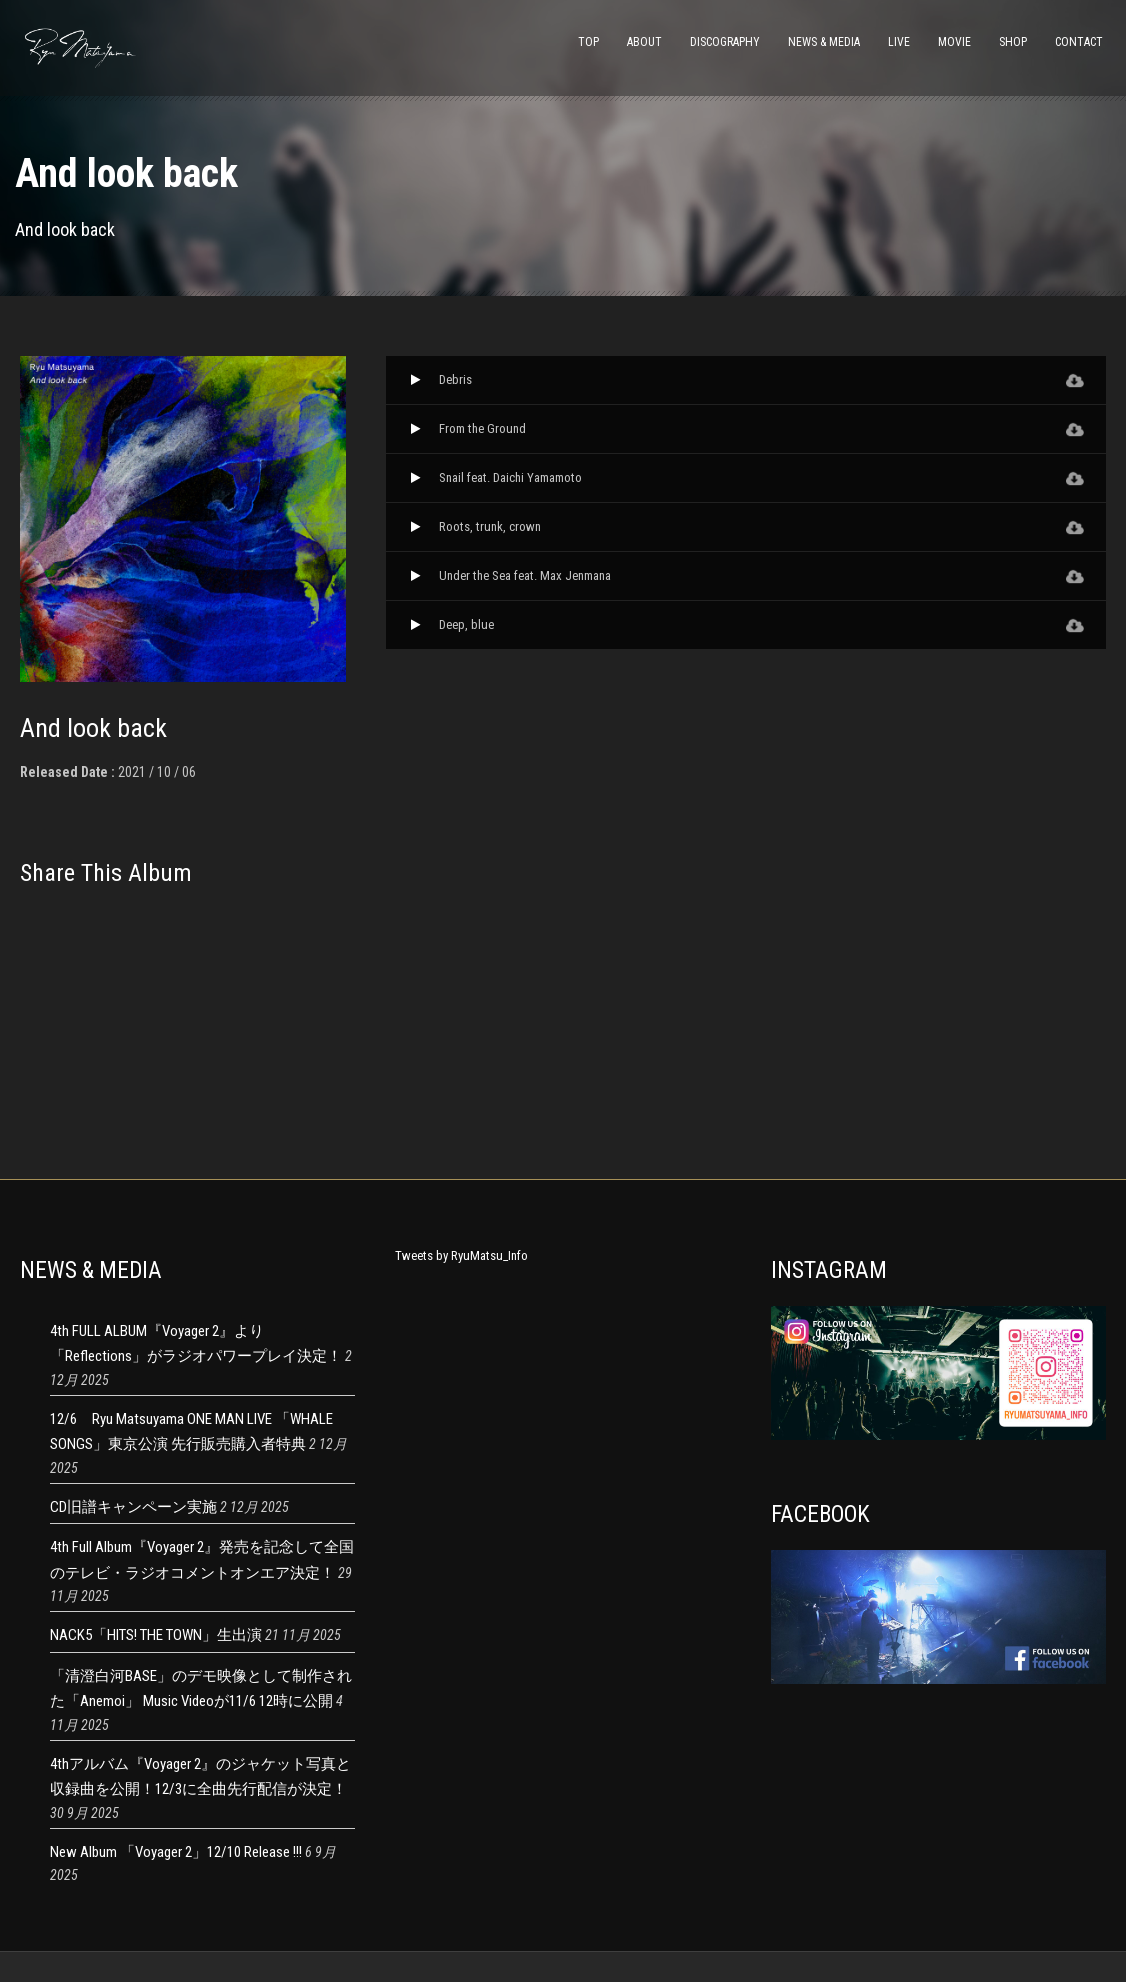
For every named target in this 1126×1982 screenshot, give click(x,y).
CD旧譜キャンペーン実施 (133, 1507)
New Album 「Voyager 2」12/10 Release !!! (176, 1852)
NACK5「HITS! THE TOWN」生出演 (156, 1635)
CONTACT (1079, 42)
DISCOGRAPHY (725, 42)
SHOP (1013, 42)
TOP (588, 42)
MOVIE (954, 42)
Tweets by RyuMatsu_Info (461, 1255)
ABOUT (644, 42)
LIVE (899, 42)
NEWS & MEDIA (824, 42)
